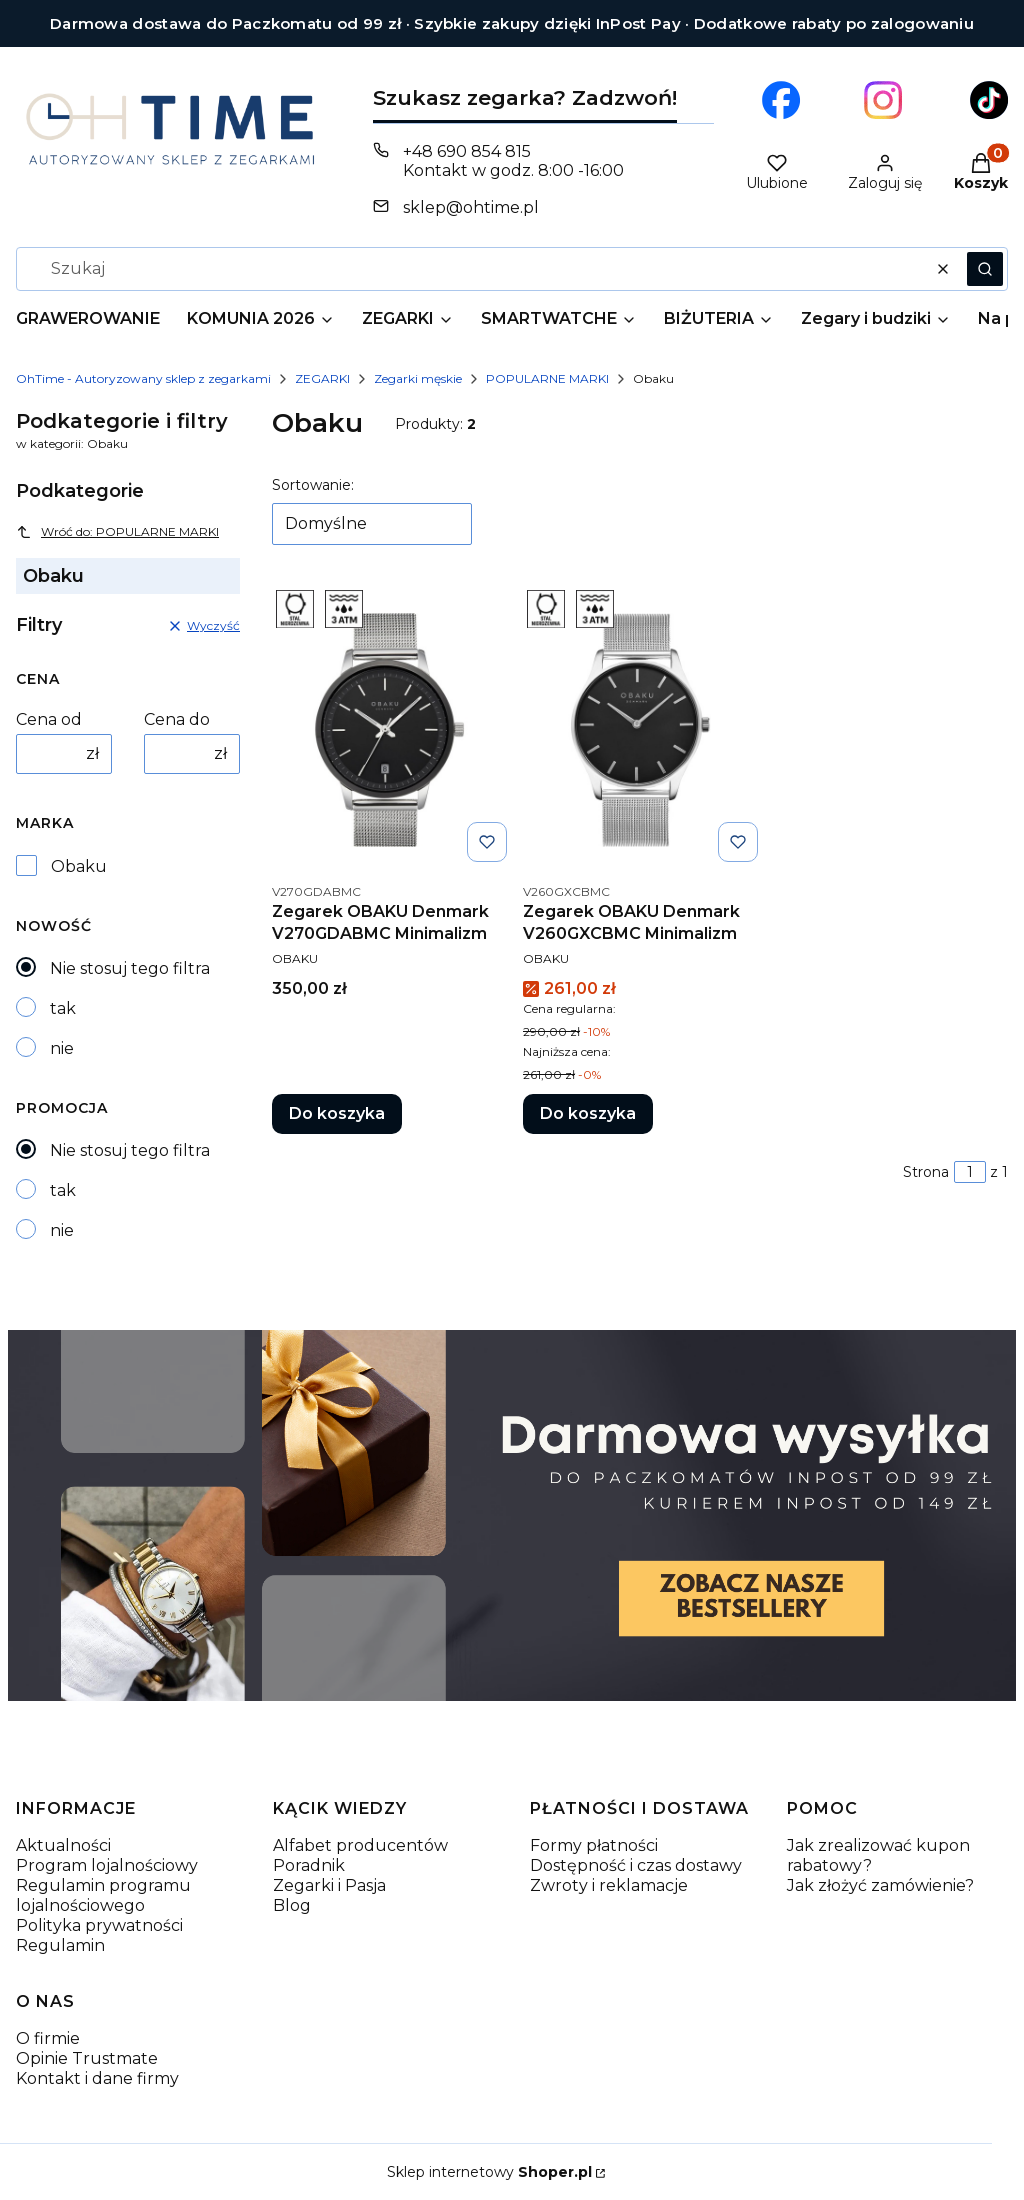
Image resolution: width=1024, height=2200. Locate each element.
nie (62, 1048)
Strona (926, 1172)
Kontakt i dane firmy (97, 2078)
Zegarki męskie (418, 378)
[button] (985, 269)
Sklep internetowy (489, 2172)
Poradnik (309, 1865)
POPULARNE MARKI (547, 378)
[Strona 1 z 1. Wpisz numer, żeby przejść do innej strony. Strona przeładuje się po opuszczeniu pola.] (970, 1172)
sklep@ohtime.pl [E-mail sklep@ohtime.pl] (471, 207)
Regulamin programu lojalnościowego (103, 1895)
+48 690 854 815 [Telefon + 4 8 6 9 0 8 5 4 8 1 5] (467, 151)
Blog (292, 1905)
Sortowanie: (313, 485)
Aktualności (63, 1845)
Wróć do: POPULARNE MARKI (117, 532)
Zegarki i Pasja (329, 1885)
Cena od (49, 719)
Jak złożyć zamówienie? (880, 1885)
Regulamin (60, 1945)
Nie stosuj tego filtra (130, 968)
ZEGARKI (322, 378)
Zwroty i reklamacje (609, 1885)
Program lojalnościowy (107, 1865)
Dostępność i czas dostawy (636, 1865)
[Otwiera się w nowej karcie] (781, 100)
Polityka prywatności (99, 1925)
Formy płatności (594, 1845)
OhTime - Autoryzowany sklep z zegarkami (143, 378)
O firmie (48, 2038)
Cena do (177, 719)
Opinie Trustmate (87, 2058)
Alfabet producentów (360, 1845)
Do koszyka (337, 1113)
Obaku (79, 866)
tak (63, 1008)
